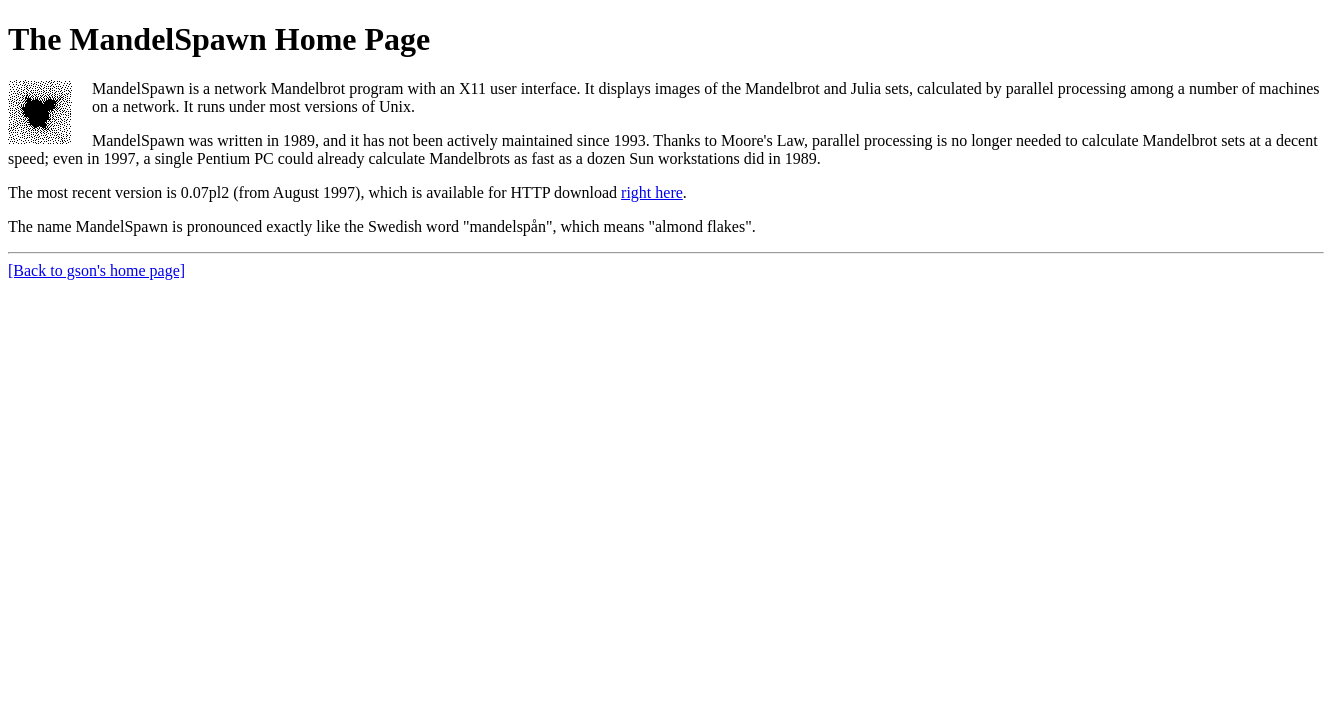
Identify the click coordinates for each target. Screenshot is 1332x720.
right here (652, 192)
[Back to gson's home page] (96, 270)
